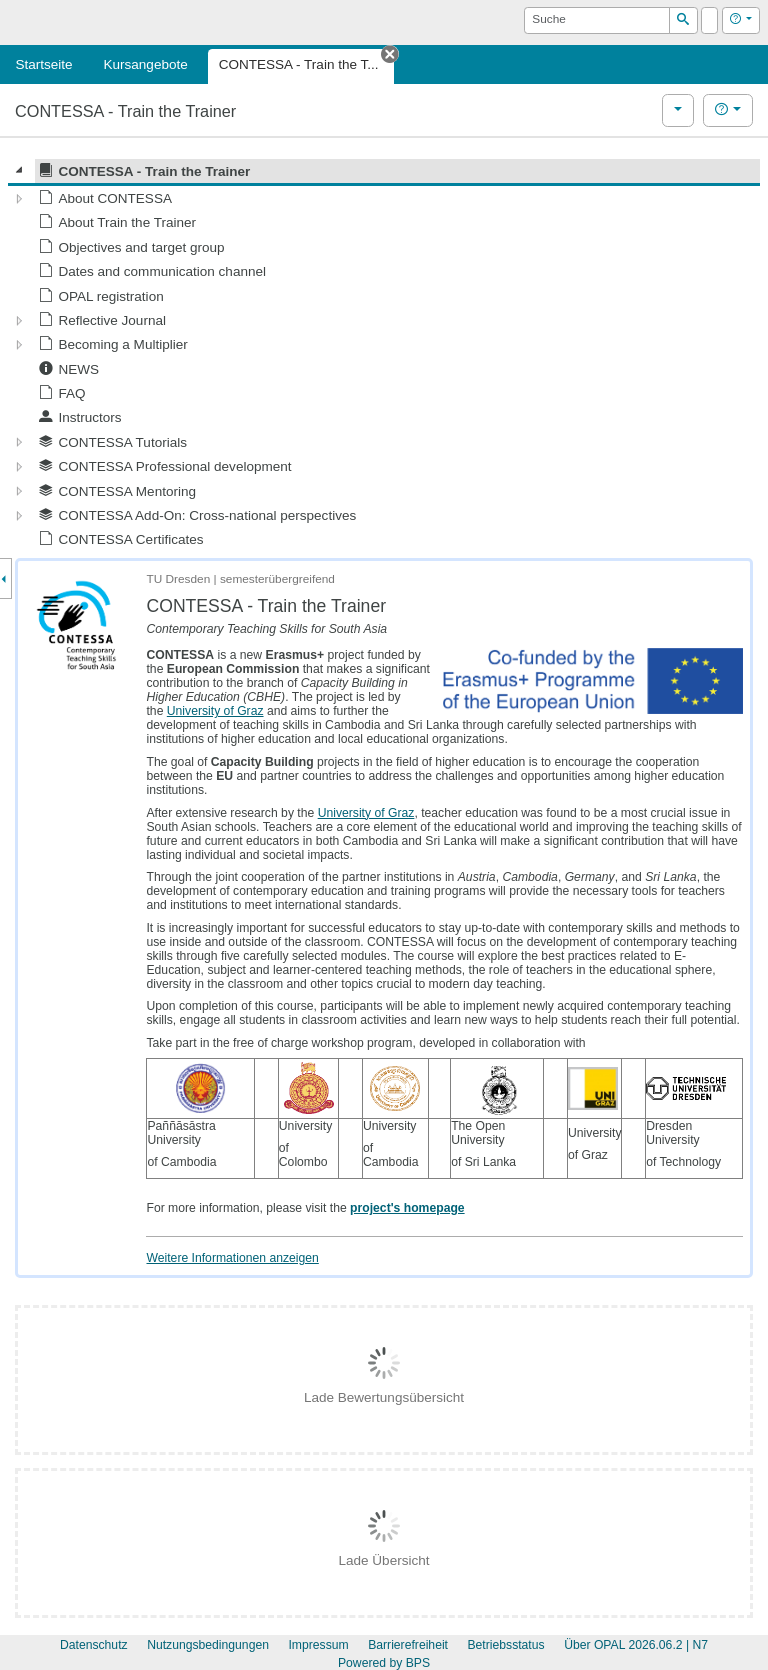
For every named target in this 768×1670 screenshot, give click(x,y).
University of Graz (215, 711)
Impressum (318, 1645)
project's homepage (407, 1208)
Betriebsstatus (505, 1645)
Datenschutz (94, 1645)
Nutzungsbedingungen (208, 1645)
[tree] (384, 355)
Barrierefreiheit (408, 1645)
